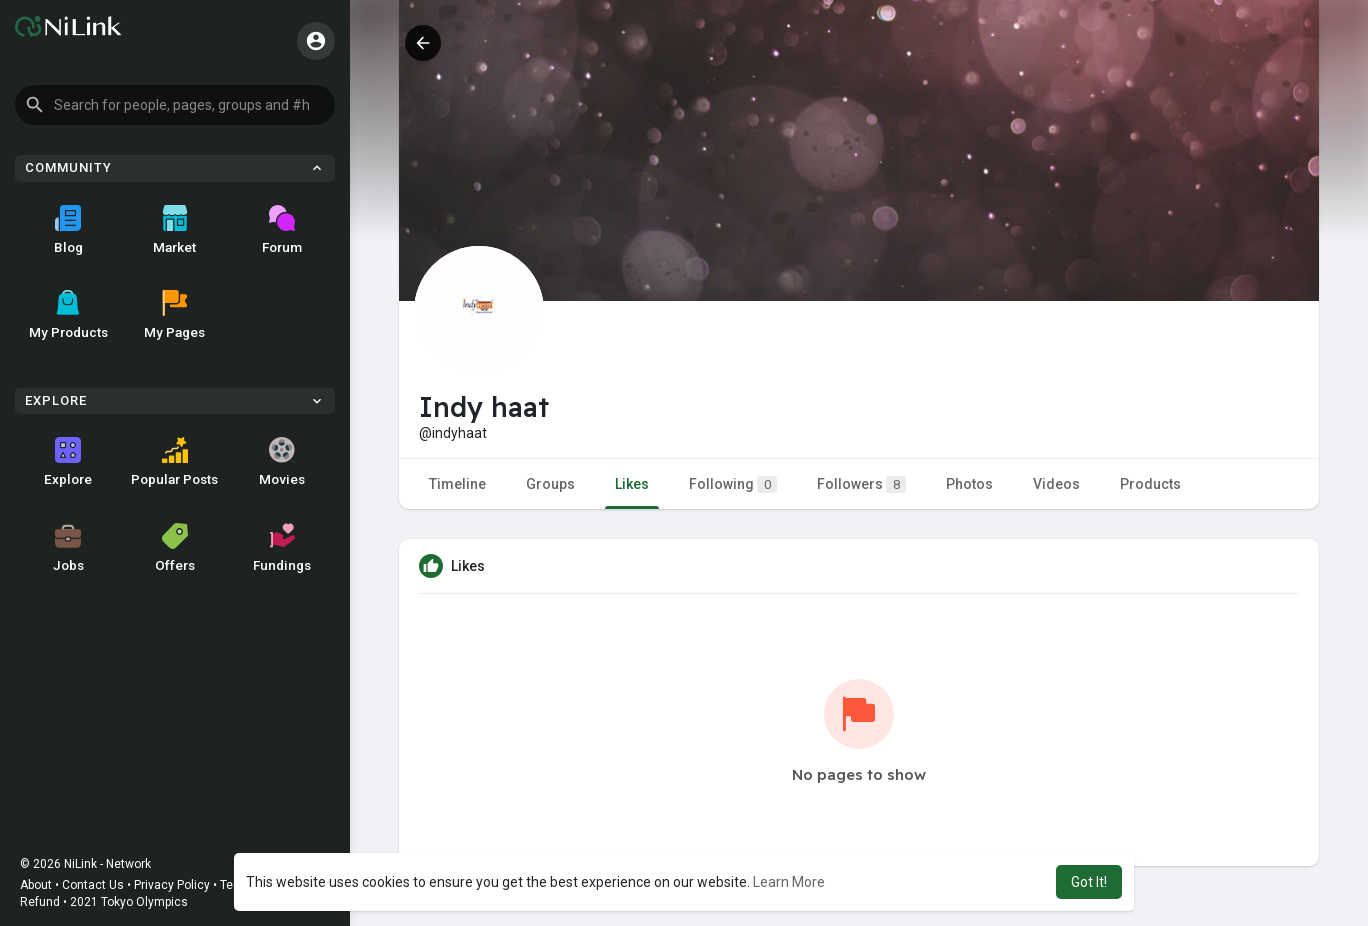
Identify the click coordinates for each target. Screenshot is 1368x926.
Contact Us (93, 885)
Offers (175, 548)
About (36, 885)
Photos (969, 484)
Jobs (68, 548)
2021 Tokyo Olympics (129, 902)
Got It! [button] (1089, 882)
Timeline (457, 484)
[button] (175, 105)
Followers (861, 484)
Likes (632, 484)
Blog (68, 230)
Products (1150, 484)
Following (733, 484)
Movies (282, 462)
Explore (68, 462)
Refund (40, 902)
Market (174, 230)
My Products (68, 315)
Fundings (282, 548)
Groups (550, 484)
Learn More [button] (789, 882)
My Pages (174, 315)
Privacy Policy (172, 885)
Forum (282, 230)
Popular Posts (174, 462)
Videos (1056, 484)
